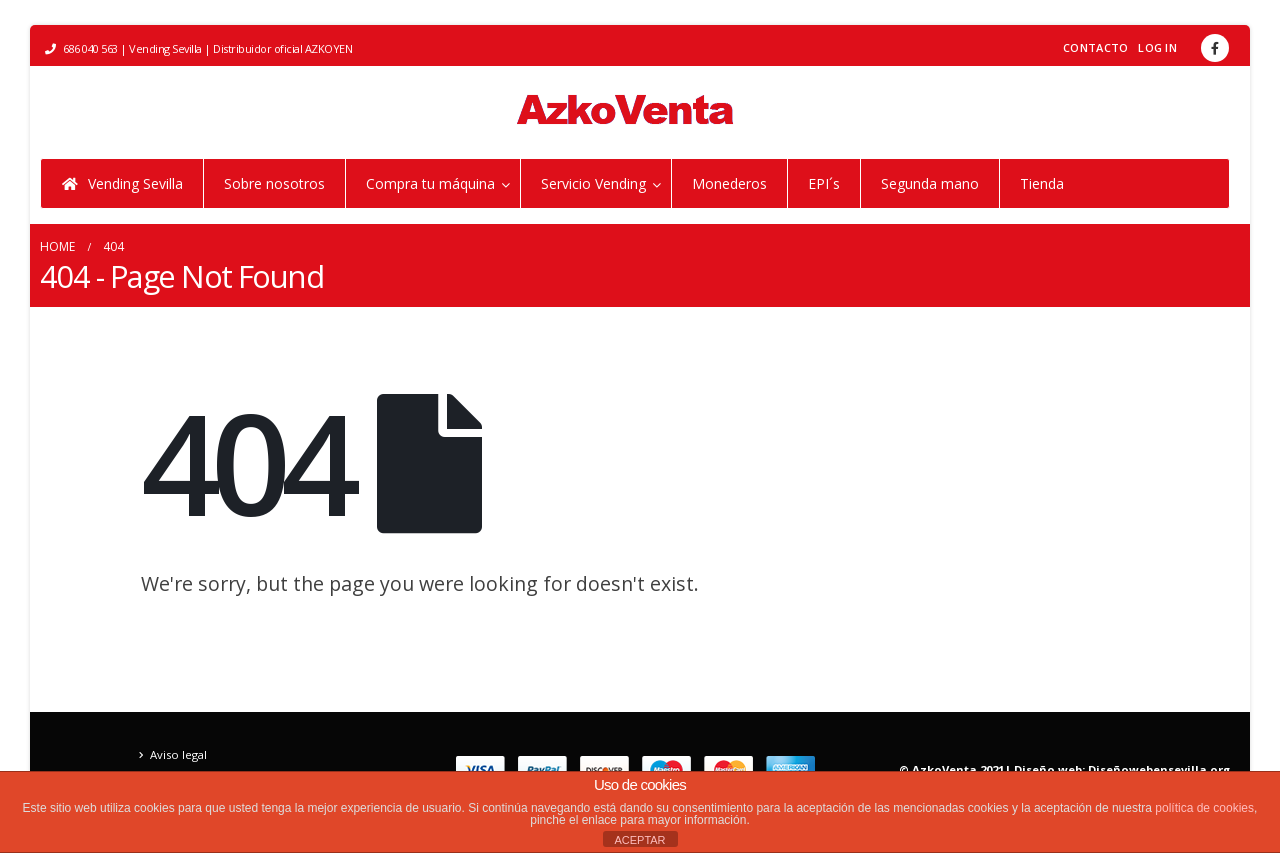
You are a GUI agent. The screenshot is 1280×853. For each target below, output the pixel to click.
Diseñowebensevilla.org (1159, 769)
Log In (1157, 47)
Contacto (1095, 47)
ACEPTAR (639, 840)
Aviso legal (178, 754)
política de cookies (1204, 808)
